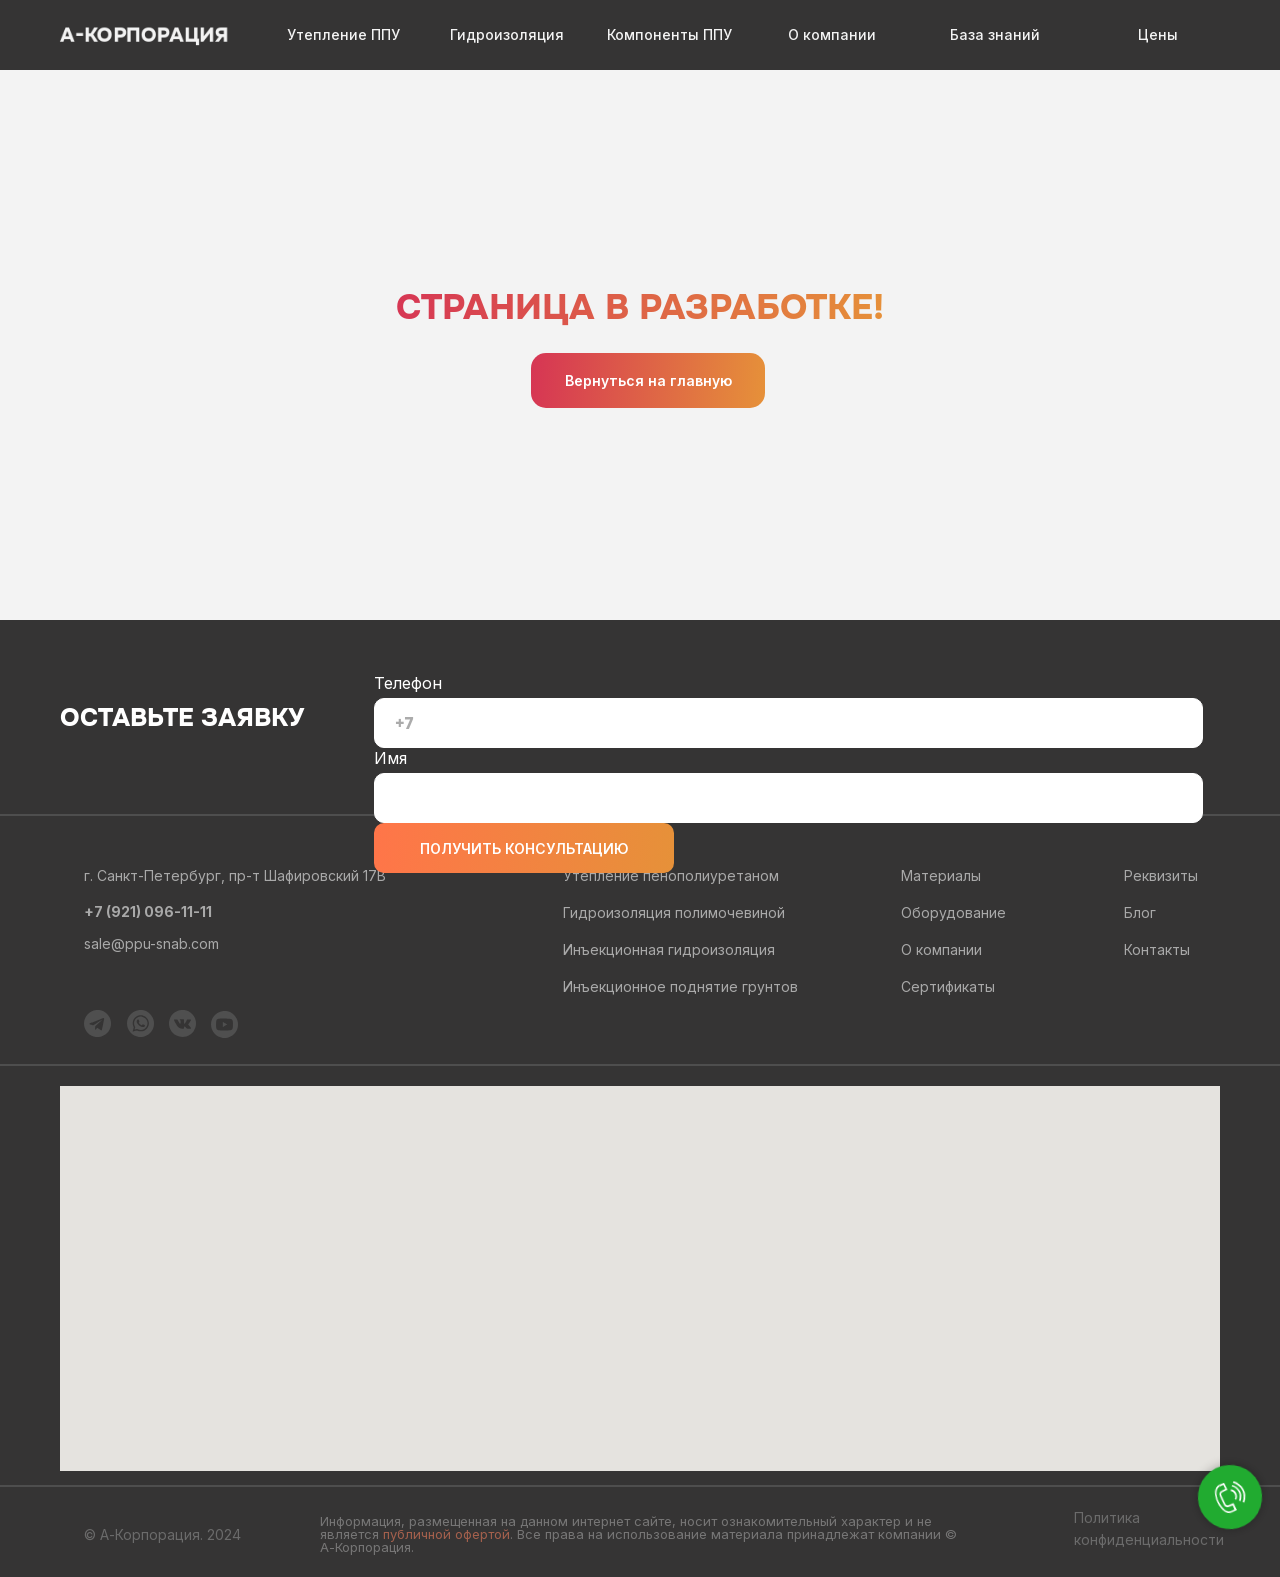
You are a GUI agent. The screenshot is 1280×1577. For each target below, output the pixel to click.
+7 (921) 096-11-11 (148, 911)
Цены (1158, 34)
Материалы (941, 875)
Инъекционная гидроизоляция (669, 949)
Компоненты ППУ (669, 34)
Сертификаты (948, 986)
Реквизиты (1161, 875)
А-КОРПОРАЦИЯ (144, 35)
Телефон (408, 683)
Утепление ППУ (343, 34)
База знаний (995, 34)
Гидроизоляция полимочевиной (674, 912)
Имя (390, 758)
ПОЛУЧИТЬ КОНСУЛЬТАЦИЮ (524, 848)
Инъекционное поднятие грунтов (680, 986)
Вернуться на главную (648, 380)
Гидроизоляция (507, 34)
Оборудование (953, 912)
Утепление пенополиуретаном (671, 875)
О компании (832, 34)
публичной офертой (446, 1534)
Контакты (1157, 949)
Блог (1140, 912)
